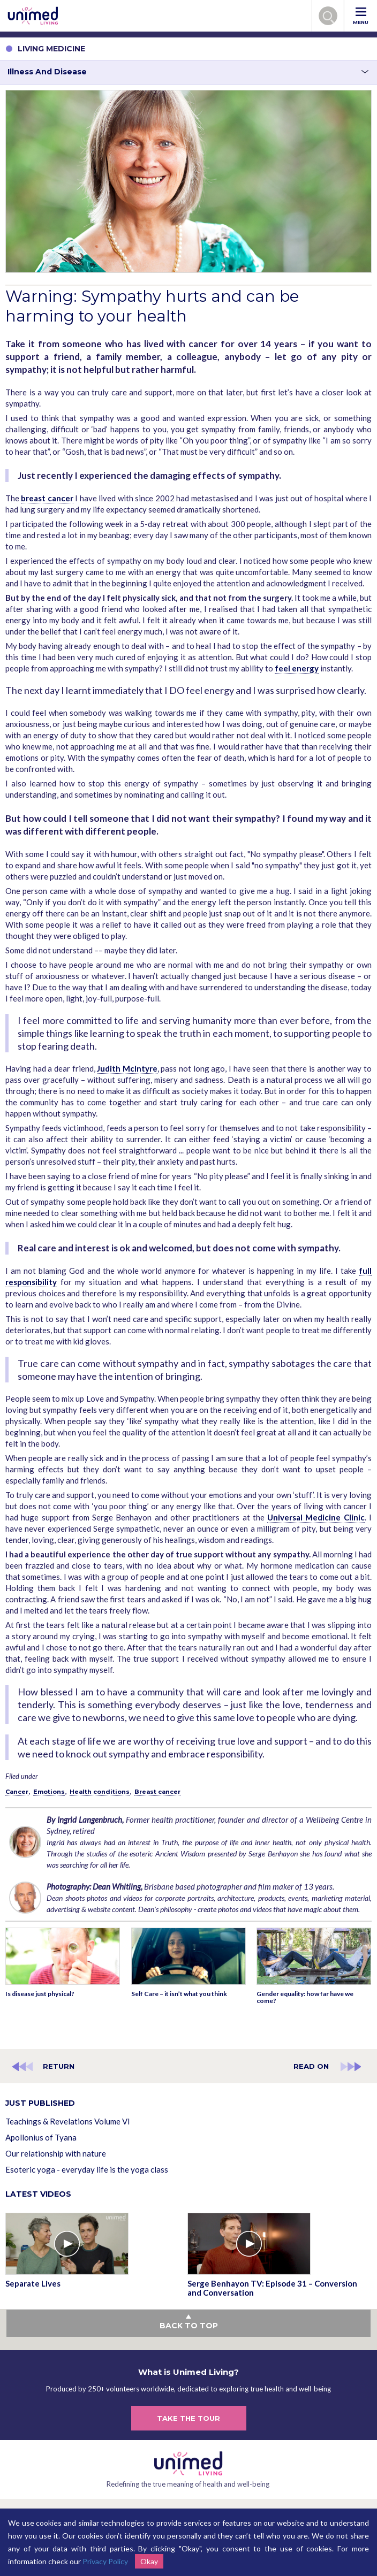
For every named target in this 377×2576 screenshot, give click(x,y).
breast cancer (47, 498)
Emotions (49, 1791)
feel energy (297, 668)
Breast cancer (157, 1791)
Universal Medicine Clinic (316, 1517)
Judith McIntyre (127, 1068)
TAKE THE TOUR (188, 2418)
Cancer (16, 1791)
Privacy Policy (105, 2561)
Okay (149, 2561)
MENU (360, 16)
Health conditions (100, 1791)
